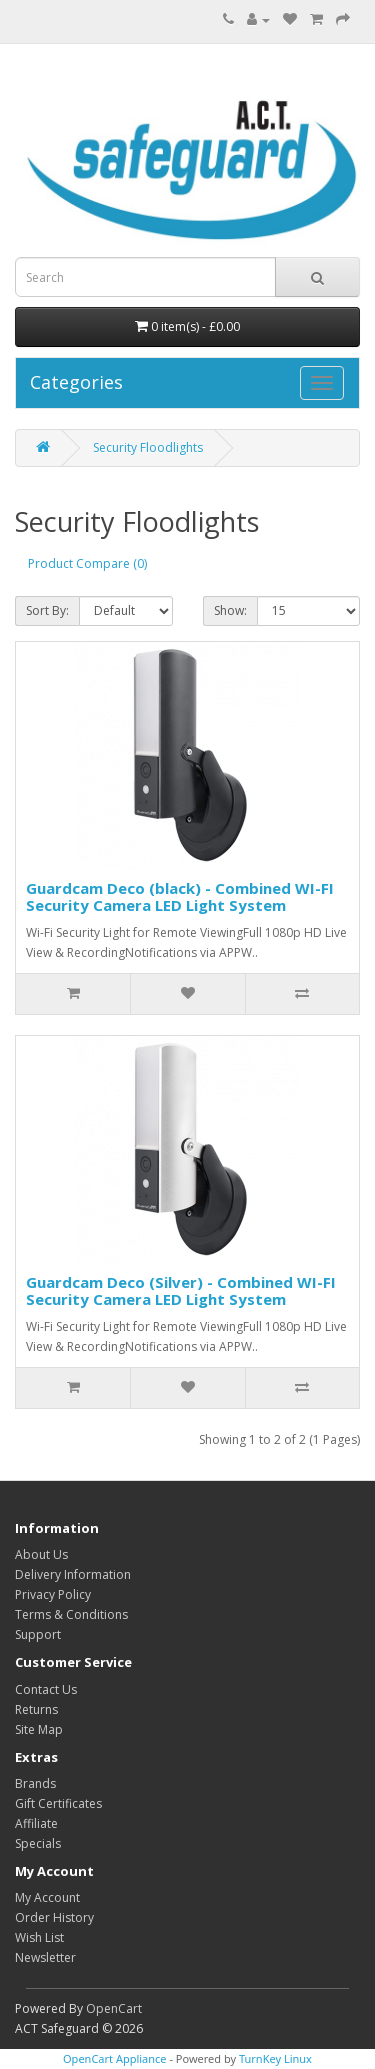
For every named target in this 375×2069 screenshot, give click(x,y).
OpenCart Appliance (115, 2058)
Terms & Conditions (71, 1614)
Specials (38, 1843)
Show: (230, 610)
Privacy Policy (53, 1594)
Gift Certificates (58, 1803)
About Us (41, 1554)
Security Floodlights (148, 447)
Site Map (39, 1729)
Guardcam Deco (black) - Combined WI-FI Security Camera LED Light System (180, 896)
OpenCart (114, 2008)
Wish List (39, 1937)
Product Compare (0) (87, 563)
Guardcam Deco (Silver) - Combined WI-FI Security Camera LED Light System (181, 1290)
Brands (35, 1783)
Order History (54, 1917)
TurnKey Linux (275, 2058)
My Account (47, 1897)
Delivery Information (73, 1574)
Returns (36, 1709)
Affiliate (36, 1823)
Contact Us (46, 1689)
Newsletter (45, 1957)
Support (38, 1634)
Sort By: (47, 610)
